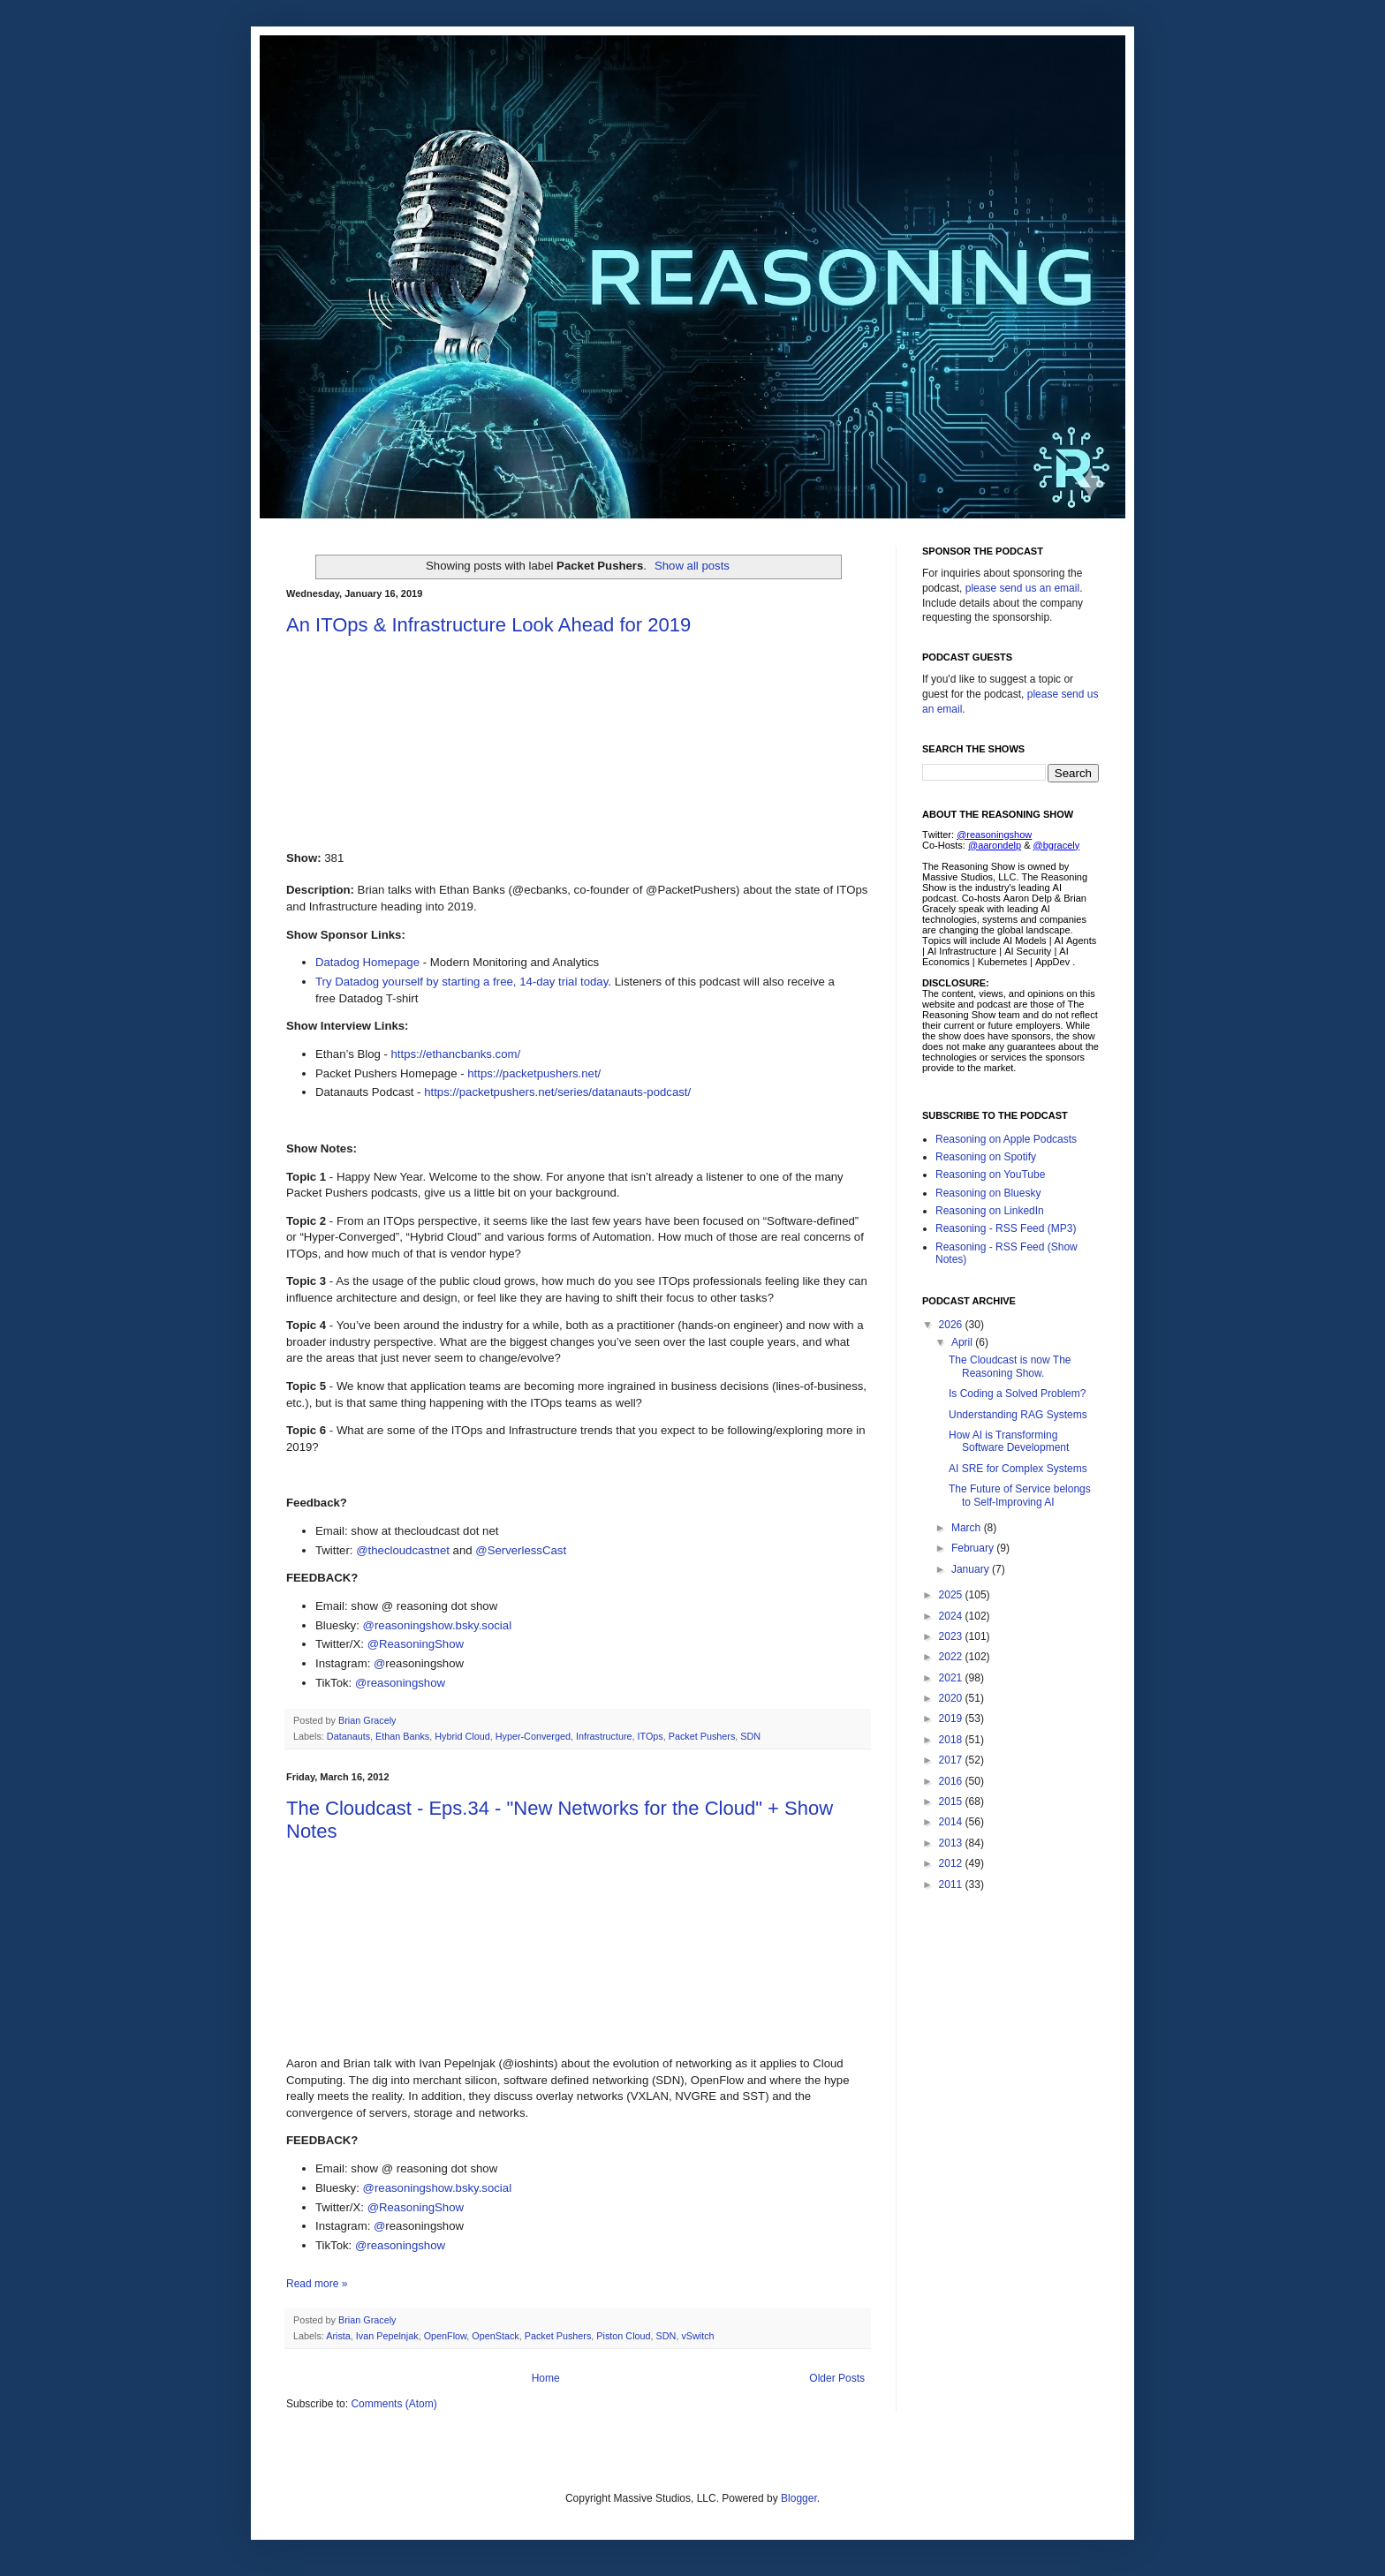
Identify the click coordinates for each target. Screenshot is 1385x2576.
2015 (952, 1801)
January (971, 1569)
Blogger (799, 2498)
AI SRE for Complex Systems (1018, 1468)
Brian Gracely (368, 1720)
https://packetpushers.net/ (534, 1073)
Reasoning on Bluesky (988, 1193)
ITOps (650, 1736)
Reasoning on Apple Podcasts (1006, 1139)
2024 (952, 1616)
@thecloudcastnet (403, 1550)
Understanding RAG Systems (1018, 1415)
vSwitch (697, 2335)
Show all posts (692, 565)
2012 (952, 1863)
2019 (952, 1718)
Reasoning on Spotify (985, 1157)
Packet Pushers (702, 1736)
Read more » (316, 2284)
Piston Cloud (623, 2335)
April (963, 1342)
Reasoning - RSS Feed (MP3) (1005, 1228)
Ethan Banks (402, 1736)
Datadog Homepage (367, 962)
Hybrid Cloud (462, 1736)
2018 (952, 1740)
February (973, 1548)
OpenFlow (445, 2335)
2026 (952, 1324)
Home (546, 2378)
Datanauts (348, 1736)
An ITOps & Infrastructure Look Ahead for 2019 (488, 625)
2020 (952, 1698)
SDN (750, 1736)
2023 (952, 1636)
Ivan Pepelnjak (387, 2335)
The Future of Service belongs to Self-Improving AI (1020, 1495)
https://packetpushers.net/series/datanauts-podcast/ (557, 1092)
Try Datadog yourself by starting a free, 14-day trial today (461, 981)
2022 (952, 1657)
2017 (952, 1760)
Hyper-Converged (533, 1736)
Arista (338, 2335)
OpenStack (495, 2335)
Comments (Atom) (393, 2404)
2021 (952, 1678)
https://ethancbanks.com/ (456, 1054)
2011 (952, 1884)
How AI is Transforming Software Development (1009, 1441)
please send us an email (1022, 588)
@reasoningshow (400, 1682)
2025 (952, 1595)
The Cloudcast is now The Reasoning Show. (1010, 1366)
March (967, 1528)
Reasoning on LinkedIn (989, 1211)
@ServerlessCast (520, 1550)
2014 (952, 1822)
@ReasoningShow (415, 1644)
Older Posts (837, 2378)
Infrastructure (604, 1736)
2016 (952, 1781)
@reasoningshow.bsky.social (437, 1625)
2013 (952, 1843)
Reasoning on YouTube (990, 1174)
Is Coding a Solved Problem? (1017, 1393)
